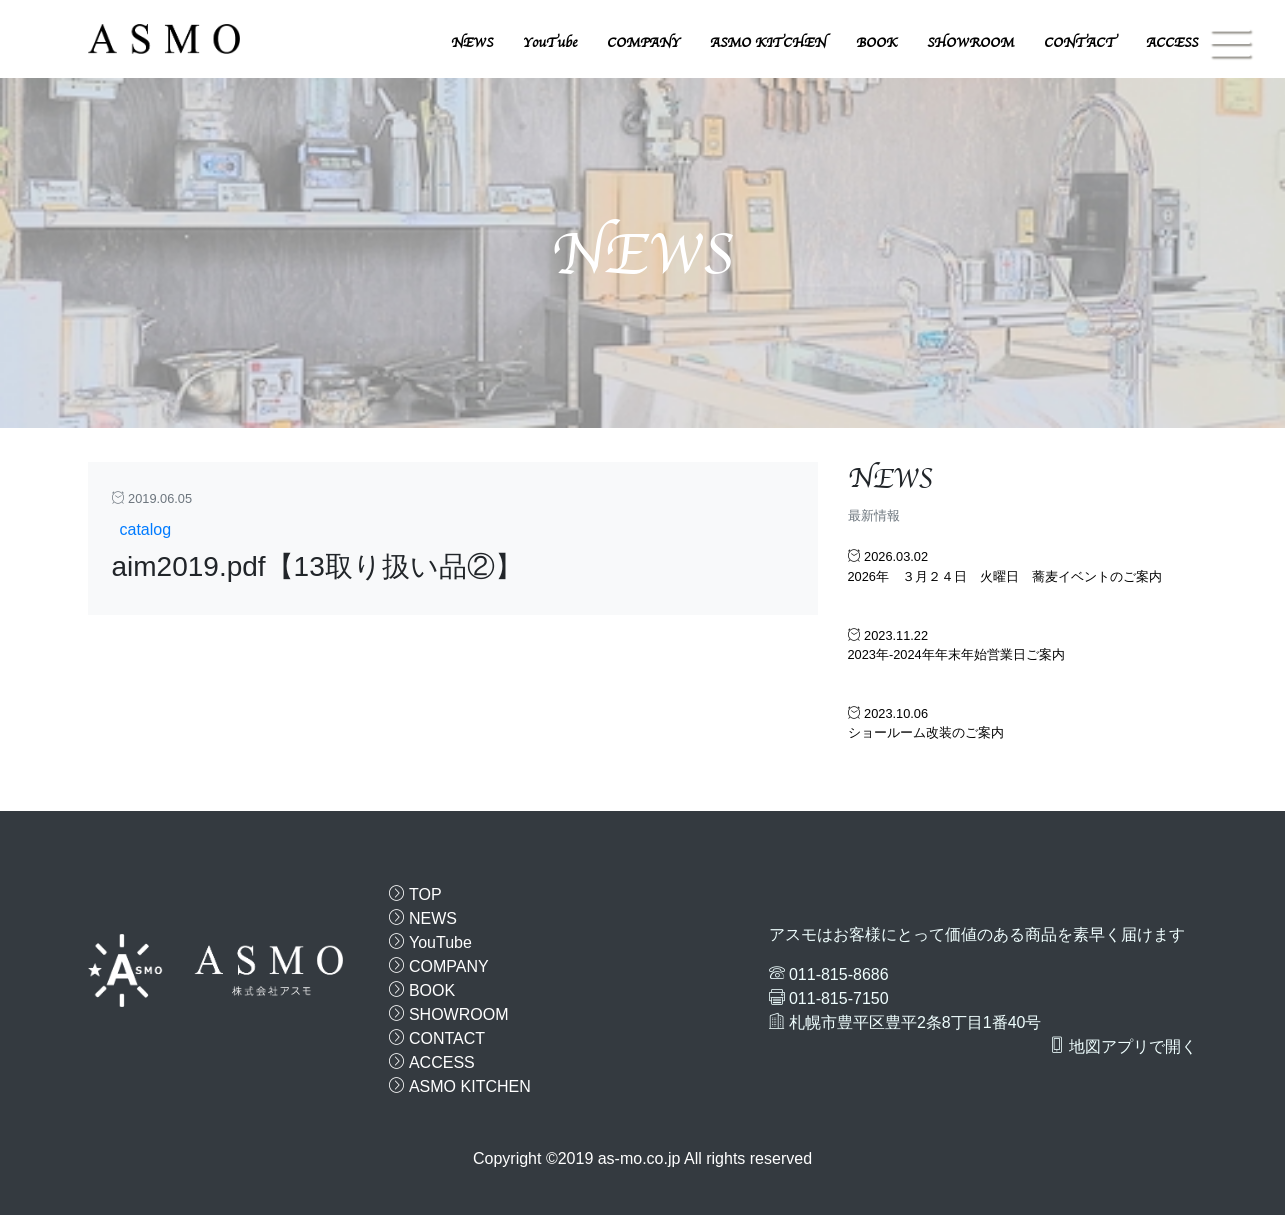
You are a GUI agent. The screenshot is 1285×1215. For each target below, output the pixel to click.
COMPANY (643, 42)
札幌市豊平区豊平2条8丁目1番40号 (915, 1022)
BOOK (876, 42)
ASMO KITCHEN (768, 42)
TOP (415, 894)
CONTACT (1080, 42)
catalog (146, 529)
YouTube (550, 42)
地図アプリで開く (1123, 1046)
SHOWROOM (970, 42)
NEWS (472, 42)
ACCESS (1172, 42)
